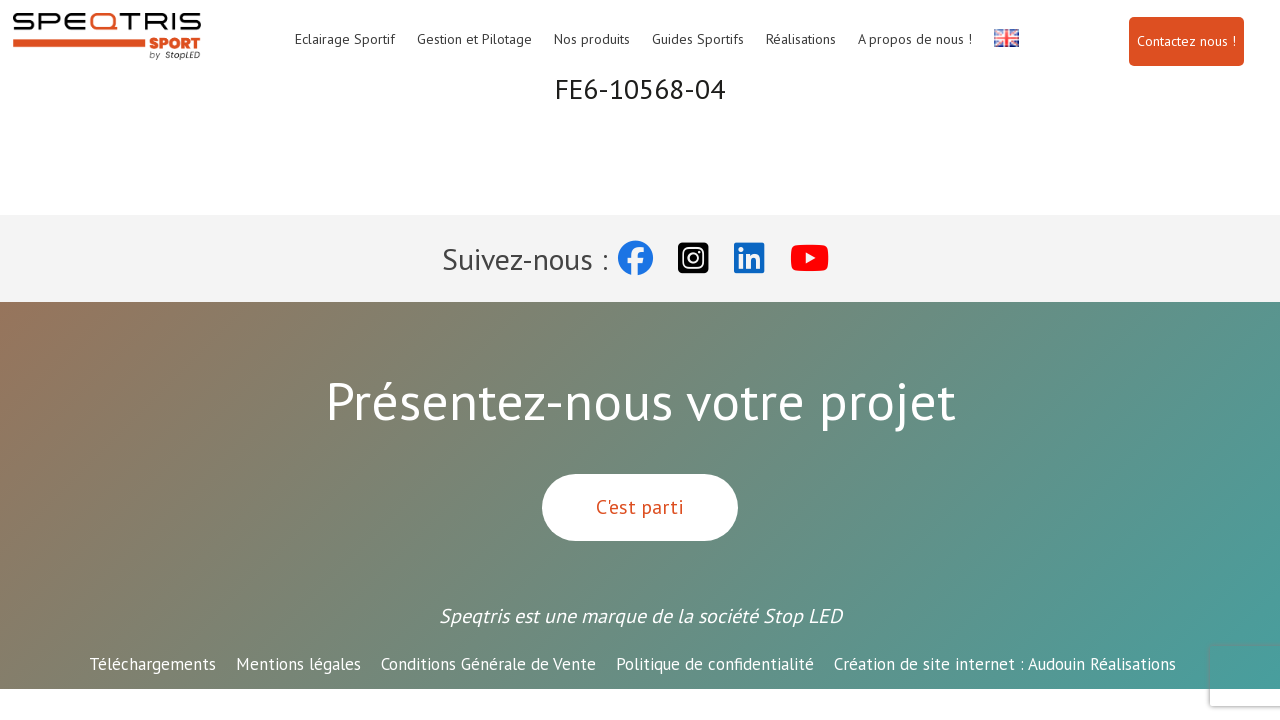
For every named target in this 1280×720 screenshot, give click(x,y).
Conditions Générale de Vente (488, 664)
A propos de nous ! (915, 39)
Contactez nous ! (1186, 41)
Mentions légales (298, 664)
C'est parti (640, 507)
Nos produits (592, 39)
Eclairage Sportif (345, 39)
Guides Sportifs (698, 39)
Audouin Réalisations (1005, 664)
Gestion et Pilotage (474, 39)
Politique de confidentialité (715, 664)
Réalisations (801, 39)
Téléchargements (152, 664)
